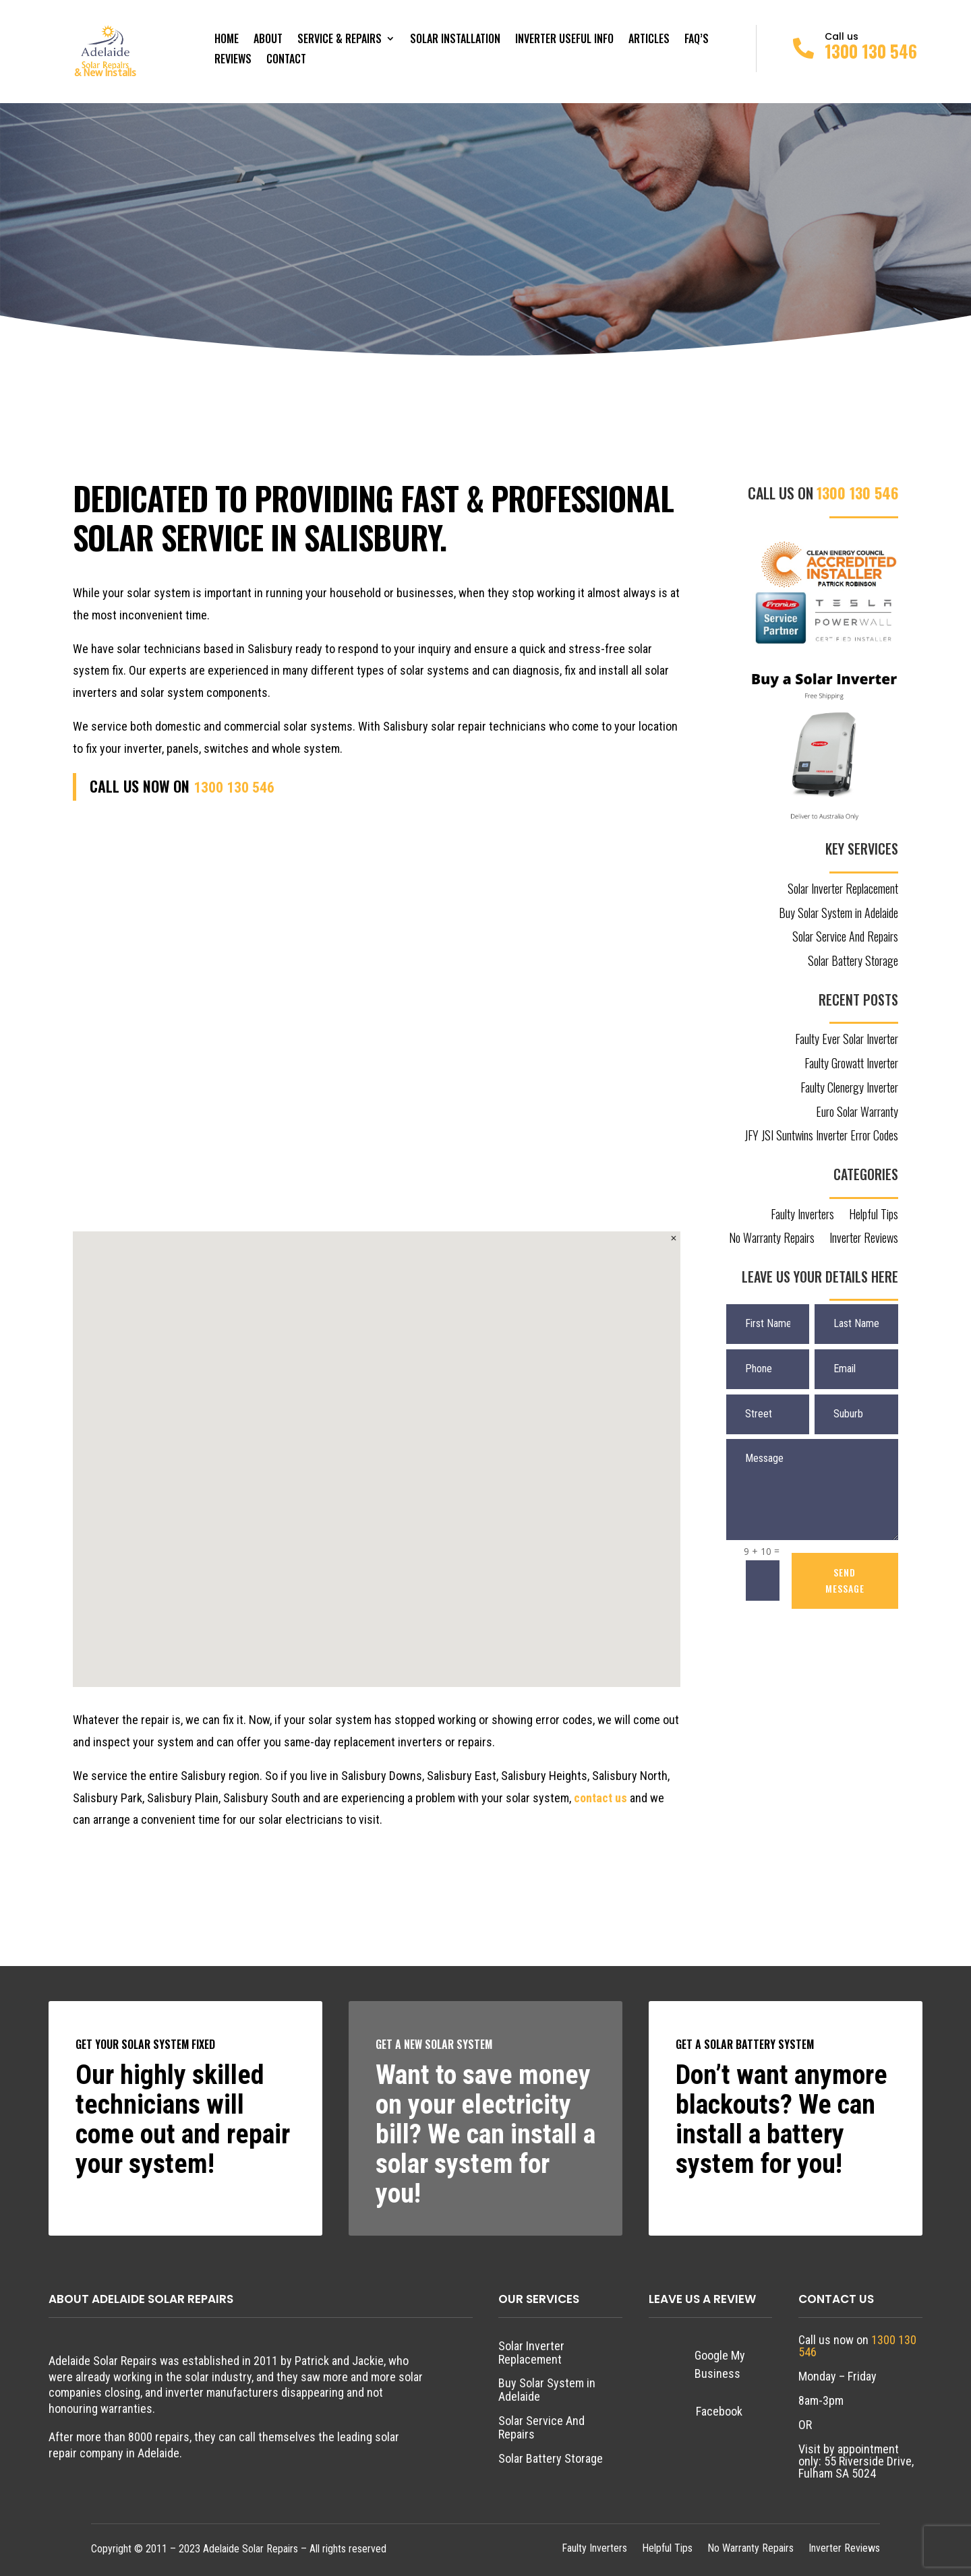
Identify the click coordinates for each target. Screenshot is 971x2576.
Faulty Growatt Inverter (851, 1064)
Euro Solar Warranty (857, 1112)
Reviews (233, 60)
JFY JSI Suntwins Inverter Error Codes (821, 1136)
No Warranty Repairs (772, 1238)
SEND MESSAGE (844, 1580)
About (268, 40)
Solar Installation (455, 40)
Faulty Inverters (802, 1215)
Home (226, 40)
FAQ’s (696, 40)
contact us (600, 1798)
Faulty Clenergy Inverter (849, 1088)
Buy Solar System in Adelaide (838, 914)
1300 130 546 (871, 50)
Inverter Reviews (863, 1238)
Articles (649, 40)
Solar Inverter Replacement (843, 889)
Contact (286, 60)
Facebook (719, 2411)
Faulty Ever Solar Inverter (846, 1040)
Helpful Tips (873, 1215)
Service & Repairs (339, 40)
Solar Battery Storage (853, 961)
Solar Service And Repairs (845, 937)
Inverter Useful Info (564, 40)
